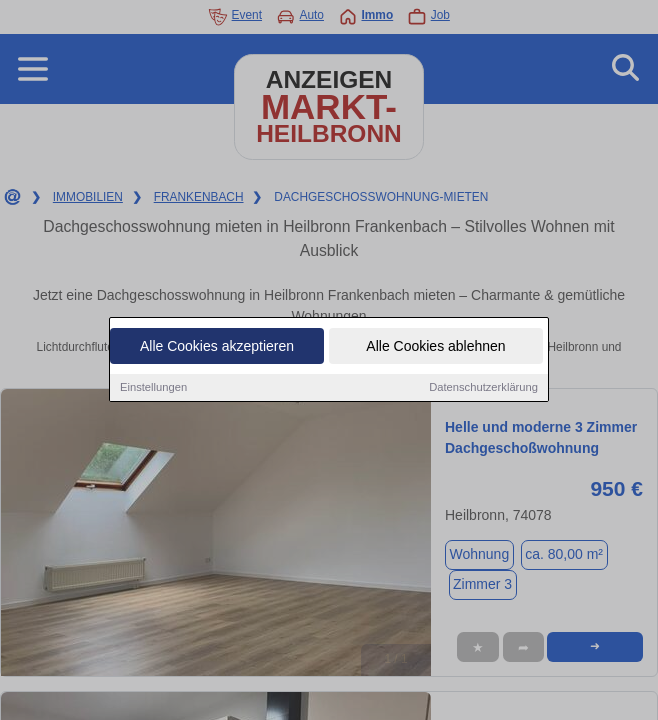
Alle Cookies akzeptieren (217, 348)
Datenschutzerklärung (483, 389)
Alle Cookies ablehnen (435, 348)
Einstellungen (153, 389)
